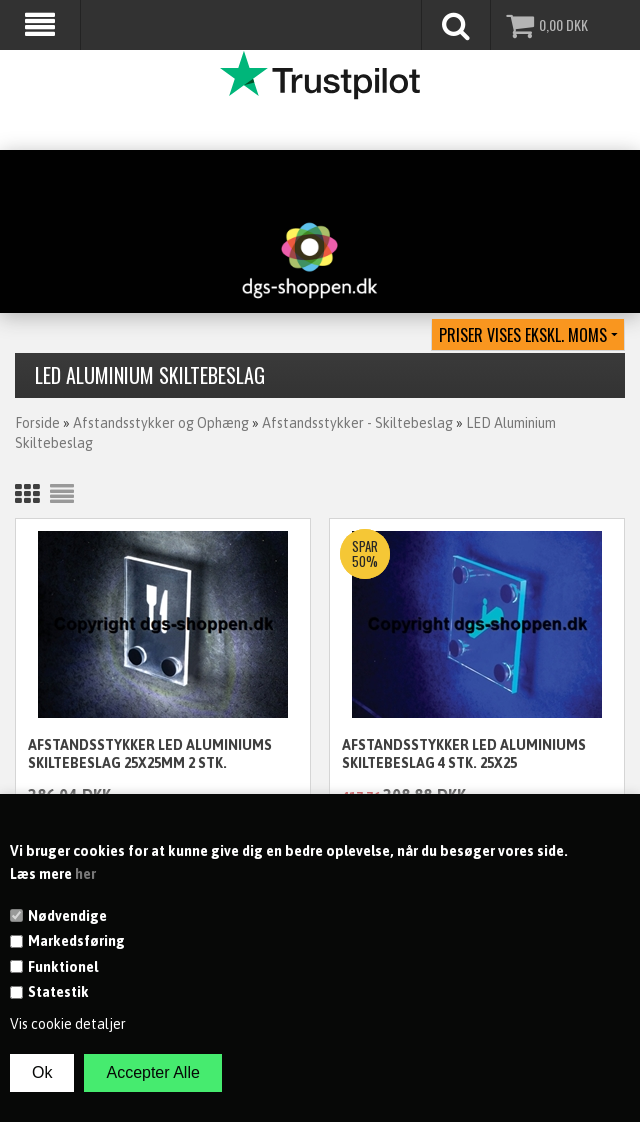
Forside (37, 423)
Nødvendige (67, 916)
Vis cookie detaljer (68, 1024)
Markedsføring (76, 941)
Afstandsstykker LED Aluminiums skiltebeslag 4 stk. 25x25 (464, 754)
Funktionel (63, 967)
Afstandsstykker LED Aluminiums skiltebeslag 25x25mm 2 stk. (150, 754)
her (85, 874)
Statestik (58, 992)
